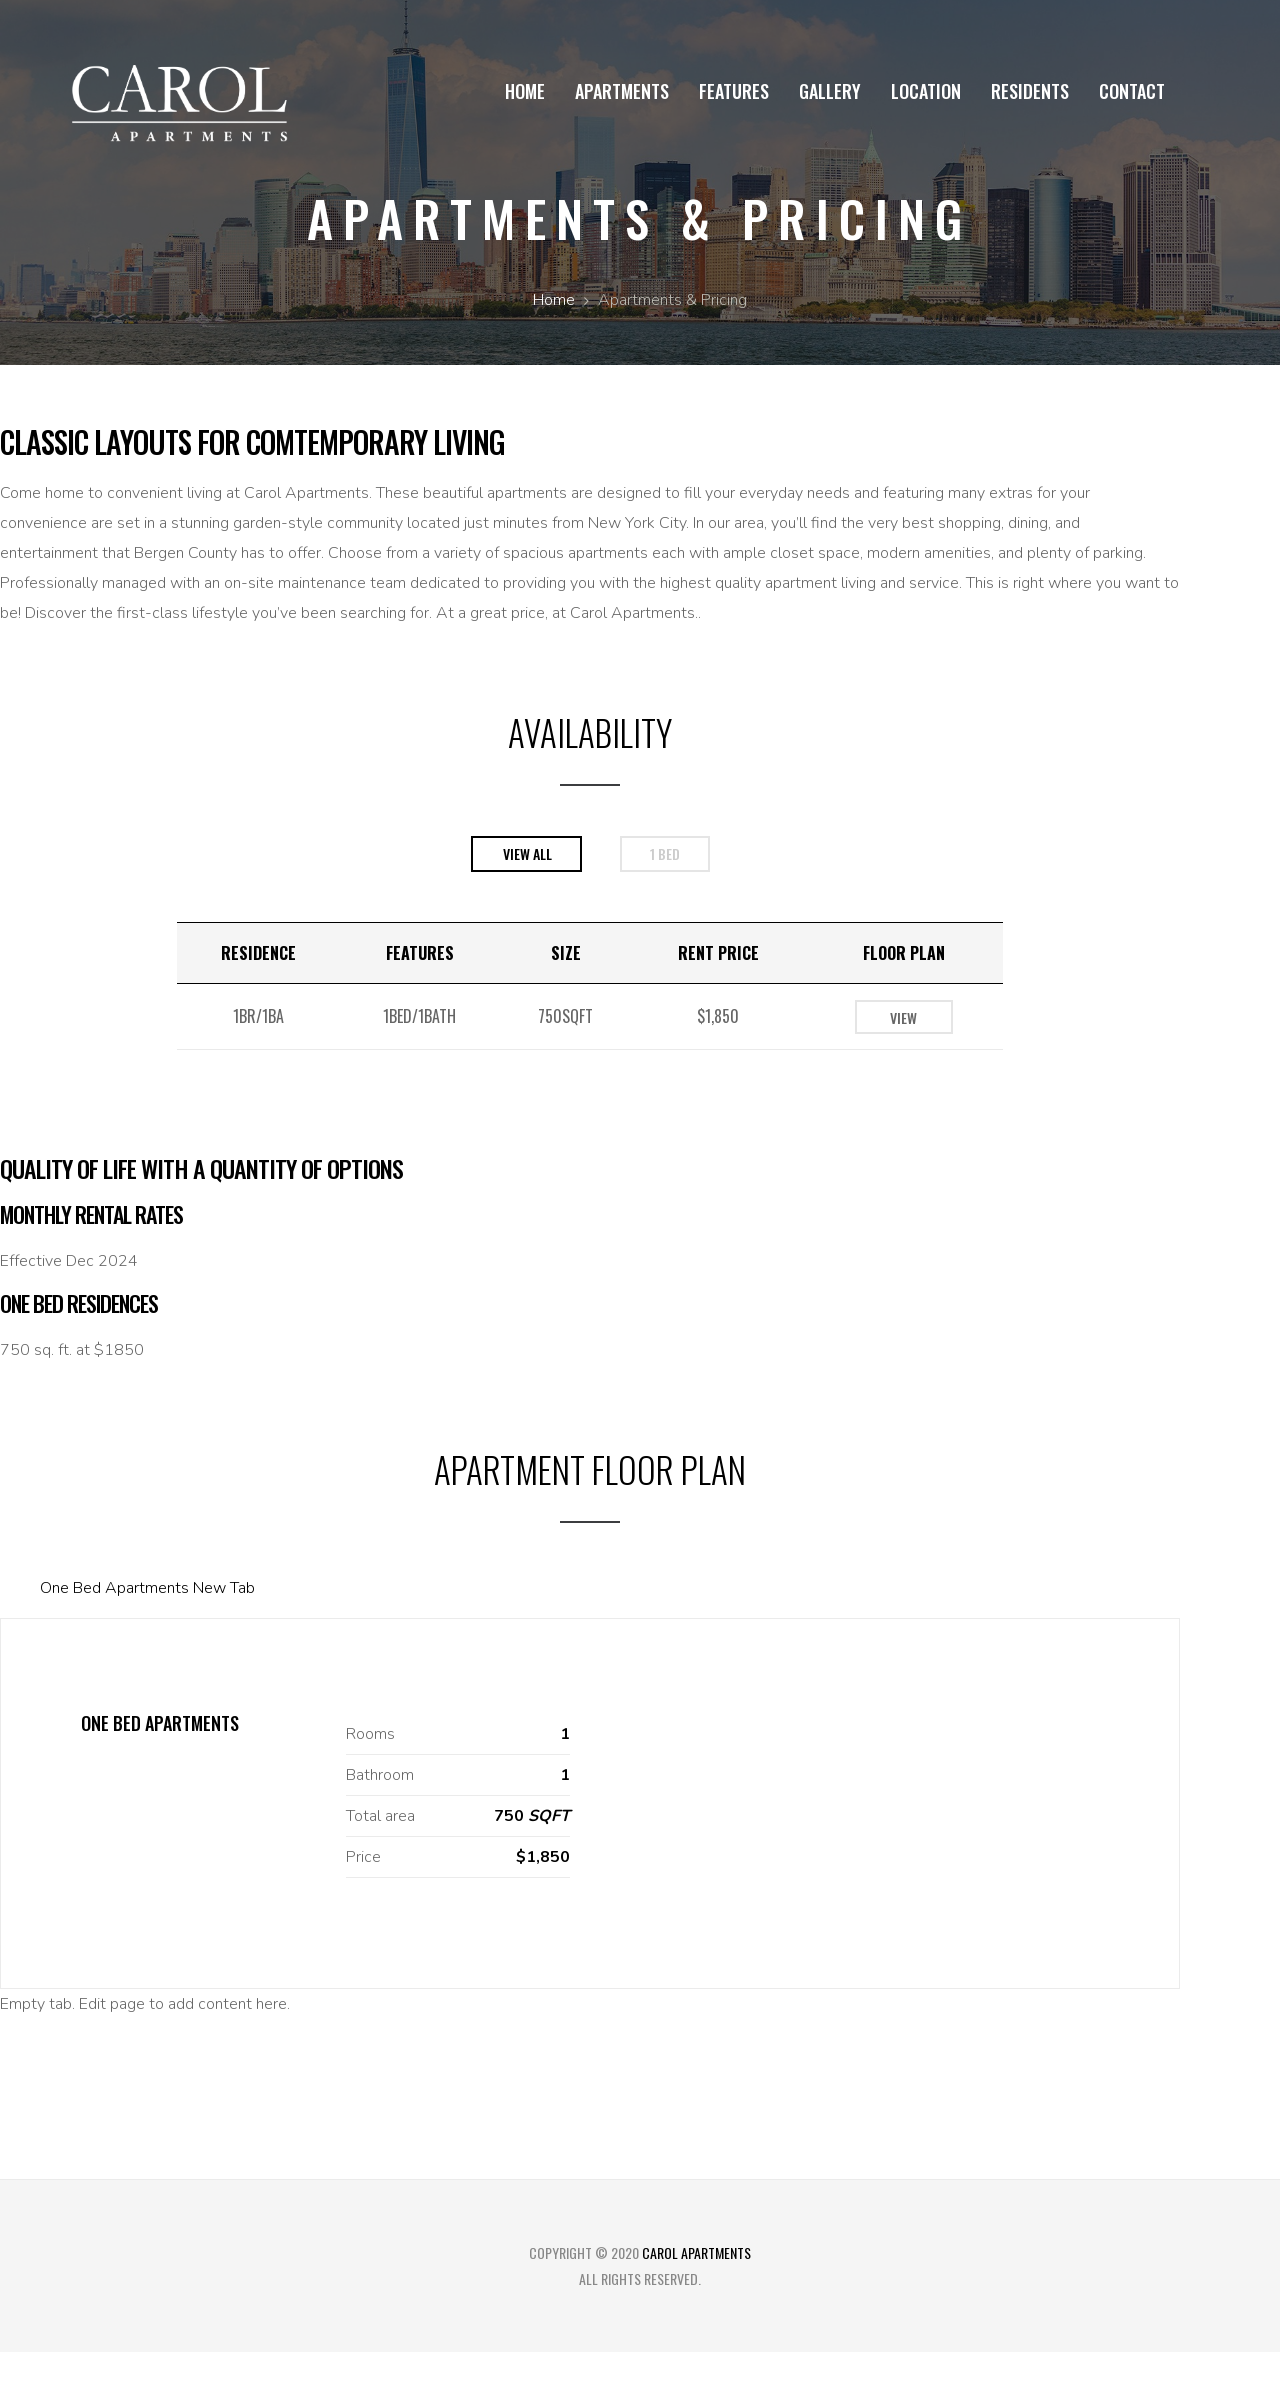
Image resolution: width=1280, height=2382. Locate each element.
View (903, 1017)
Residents (1030, 91)
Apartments (622, 91)
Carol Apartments (696, 2252)
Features (734, 91)
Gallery (830, 91)
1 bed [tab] (665, 853)
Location (926, 91)
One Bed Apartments (114, 1588)
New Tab (224, 1588)
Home (525, 91)
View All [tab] (527, 853)
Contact (1132, 91)
